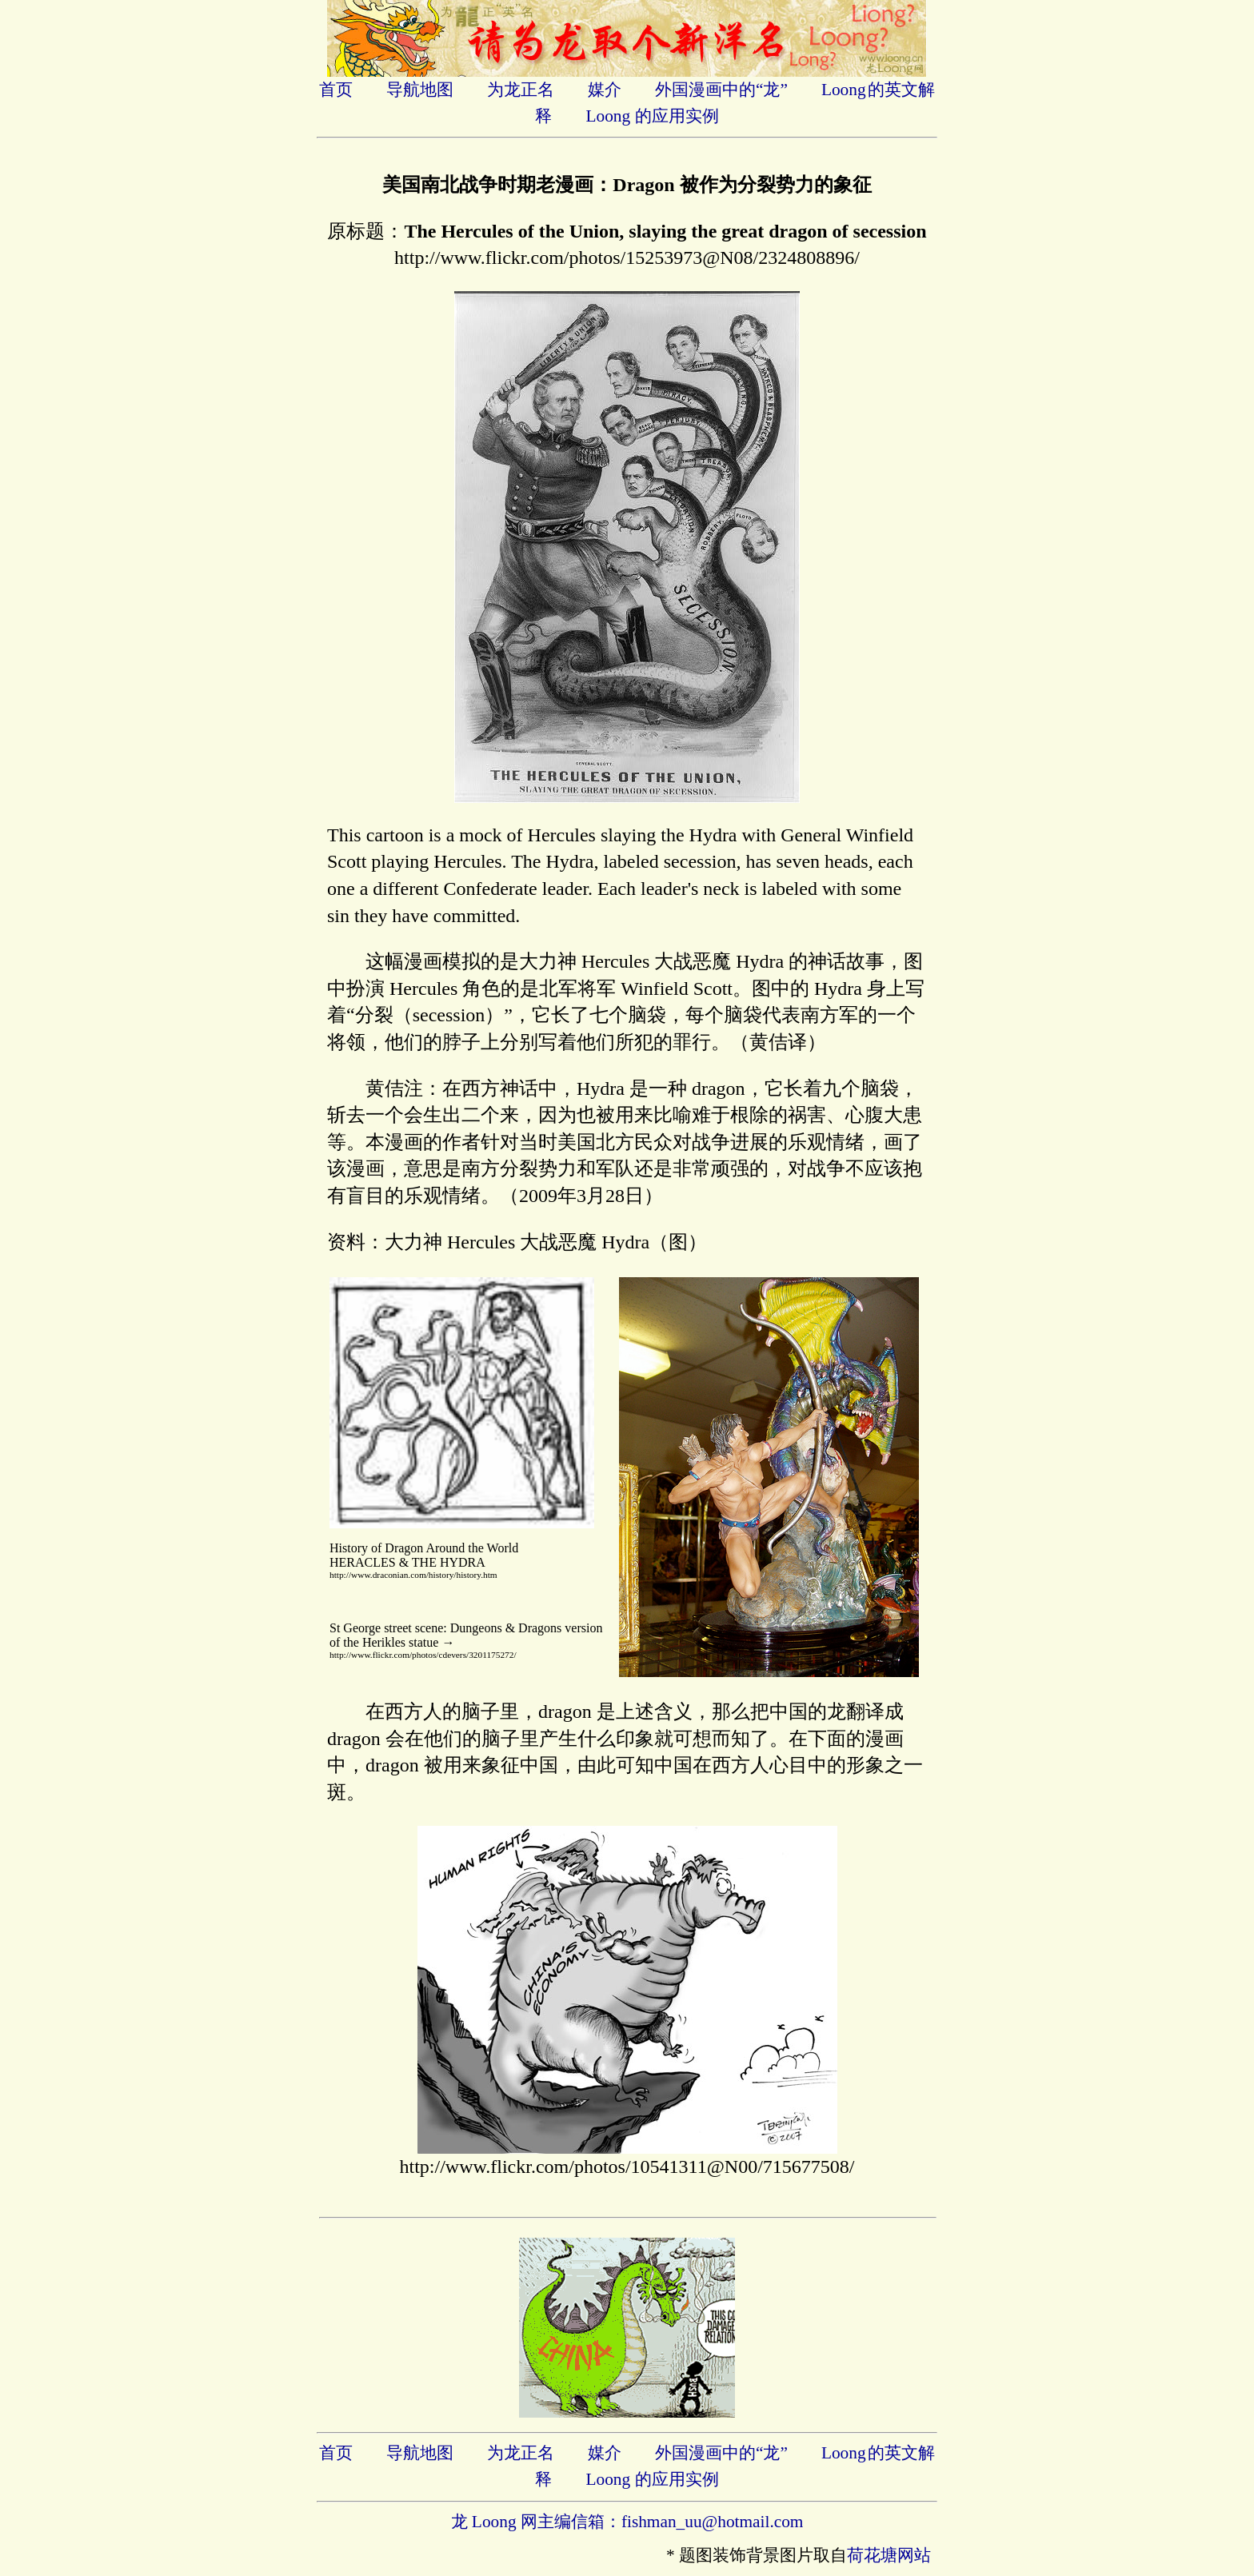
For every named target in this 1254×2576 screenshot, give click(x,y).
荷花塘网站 (889, 2555)
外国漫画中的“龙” (721, 89)
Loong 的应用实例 (651, 116)
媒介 (604, 89)
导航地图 (419, 89)
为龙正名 (520, 89)
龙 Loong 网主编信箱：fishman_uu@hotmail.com (627, 2521)
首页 (336, 89)
